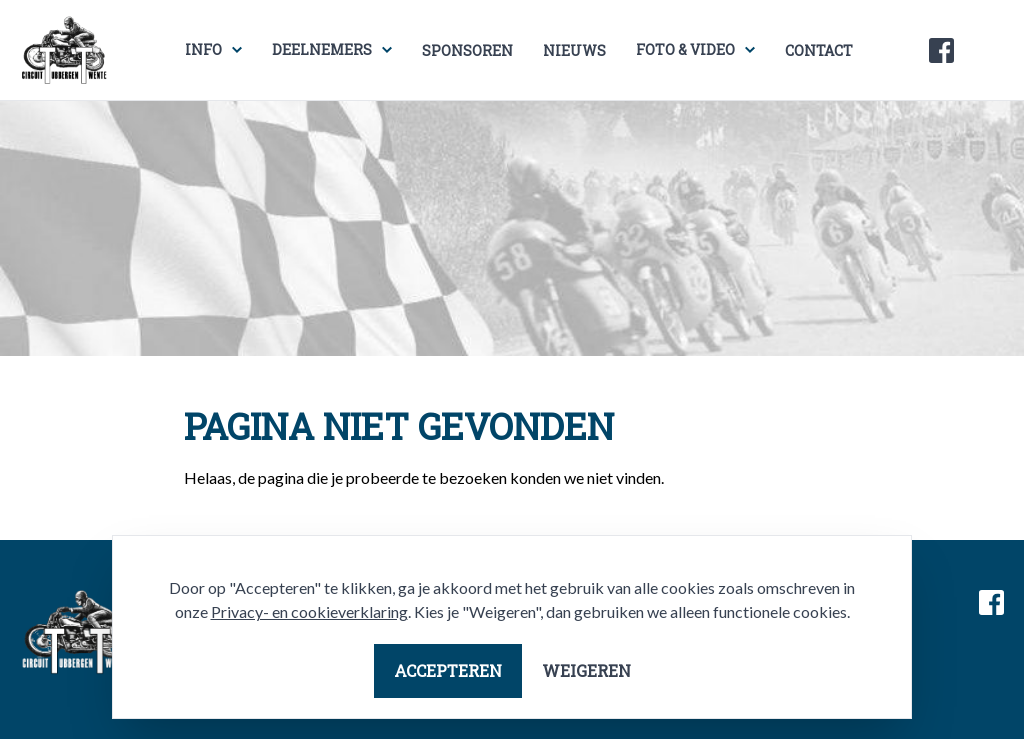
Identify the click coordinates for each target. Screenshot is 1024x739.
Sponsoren (467, 50)
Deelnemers (322, 49)
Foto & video (685, 49)
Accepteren (448, 670)
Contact (819, 50)
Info (203, 49)
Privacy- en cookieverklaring (309, 611)
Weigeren (586, 670)
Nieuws (574, 50)
